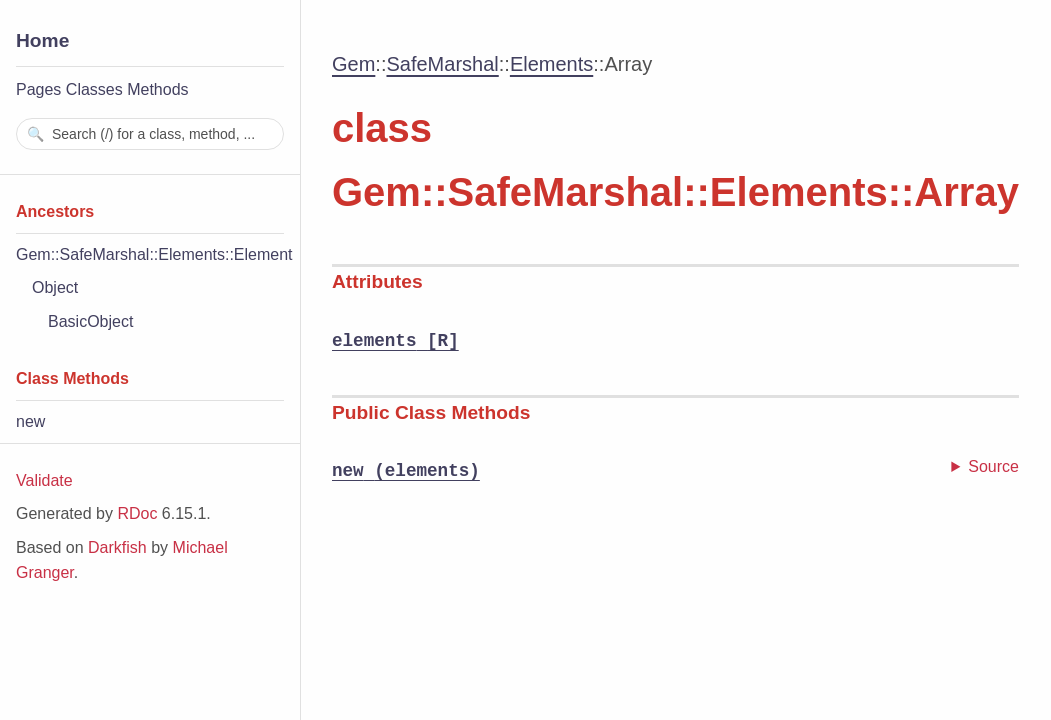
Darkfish (117, 547)
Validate (44, 480)
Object (55, 287)
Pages (38, 89)
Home (42, 40)
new (30, 421)
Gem (353, 64)
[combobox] (150, 134)
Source (993, 466)
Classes (94, 89)
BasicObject (90, 321)
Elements (551, 64)
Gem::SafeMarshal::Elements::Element (154, 254)
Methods (157, 89)
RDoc (137, 513)
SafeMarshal (442, 64)
